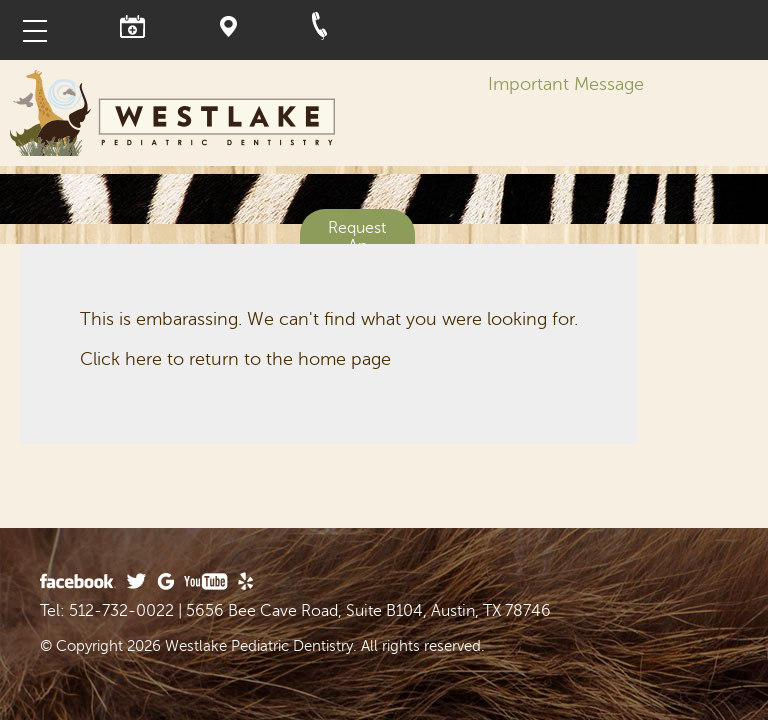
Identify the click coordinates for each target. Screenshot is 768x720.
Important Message (566, 84)
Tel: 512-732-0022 (107, 611)
